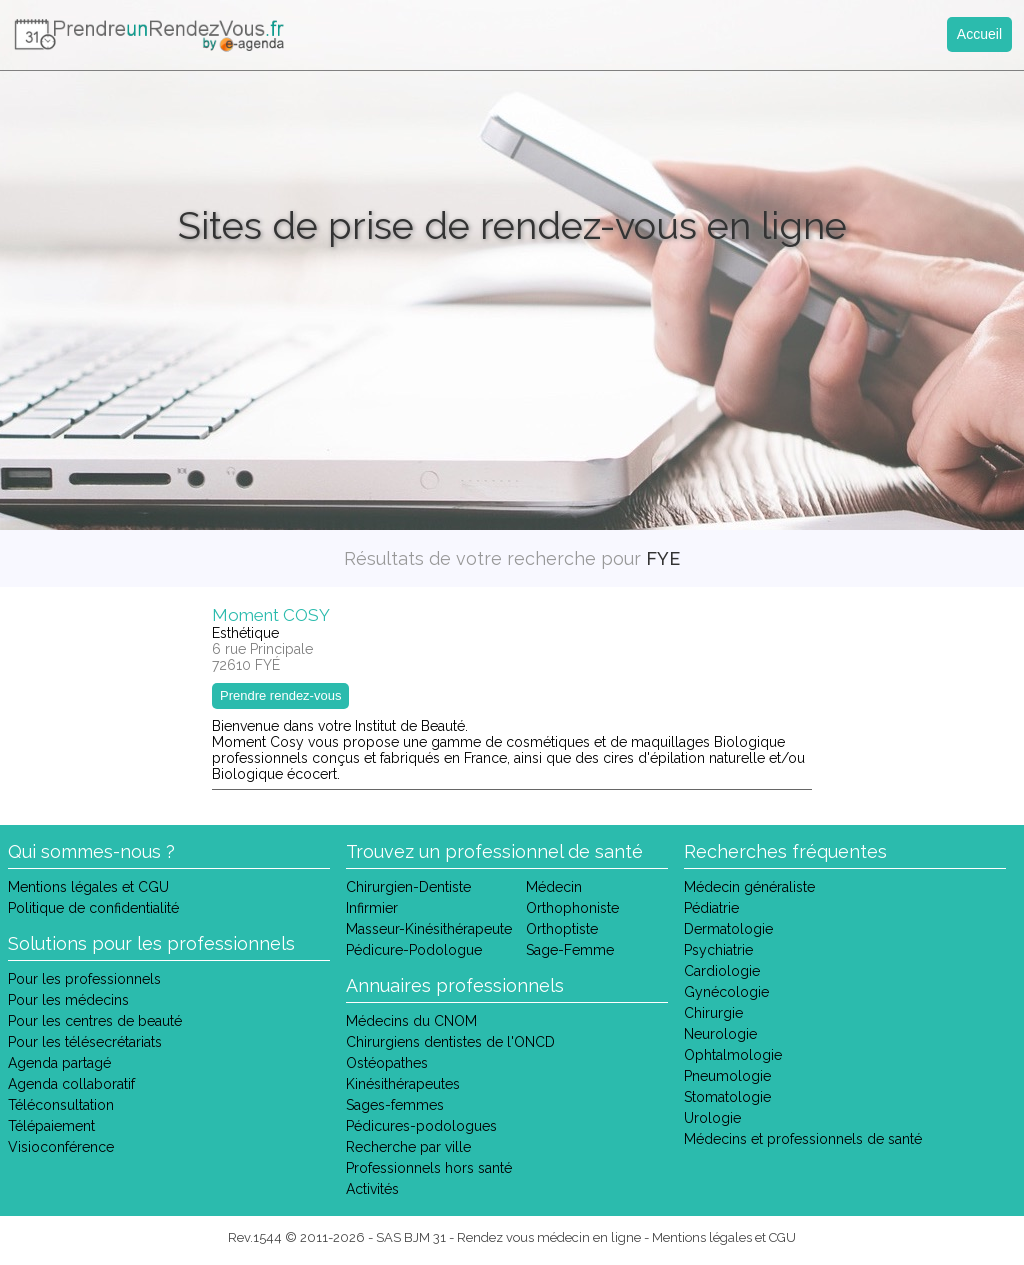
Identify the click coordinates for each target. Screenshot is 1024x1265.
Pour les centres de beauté (95, 1021)
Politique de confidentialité (93, 908)
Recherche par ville (408, 1147)
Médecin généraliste (749, 887)
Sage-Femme (570, 950)
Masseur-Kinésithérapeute (429, 929)
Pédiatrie (711, 908)
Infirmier (372, 908)
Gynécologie (726, 992)
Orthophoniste (572, 908)
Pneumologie (727, 1076)
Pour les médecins (68, 1000)
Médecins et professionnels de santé (803, 1139)
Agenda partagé (59, 1063)
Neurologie (720, 1034)
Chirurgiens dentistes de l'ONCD (450, 1042)
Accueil (979, 34)
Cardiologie (722, 971)
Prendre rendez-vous (280, 695)
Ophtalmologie (733, 1055)
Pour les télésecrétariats (85, 1042)
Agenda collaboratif (71, 1084)
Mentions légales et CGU (88, 887)
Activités (372, 1189)
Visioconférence (61, 1147)
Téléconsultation (61, 1105)
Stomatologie (727, 1097)
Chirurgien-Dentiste (408, 887)
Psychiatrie (718, 950)
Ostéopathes (387, 1063)
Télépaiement (51, 1126)
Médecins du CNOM (411, 1021)
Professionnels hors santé (429, 1168)
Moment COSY (271, 615)
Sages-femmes (395, 1105)
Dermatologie (728, 929)
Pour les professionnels (84, 979)
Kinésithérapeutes (403, 1084)
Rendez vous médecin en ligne (549, 1237)
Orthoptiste (562, 929)
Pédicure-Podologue (414, 950)
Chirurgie (713, 1013)
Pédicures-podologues (421, 1126)
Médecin (554, 887)
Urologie (712, 1118)
